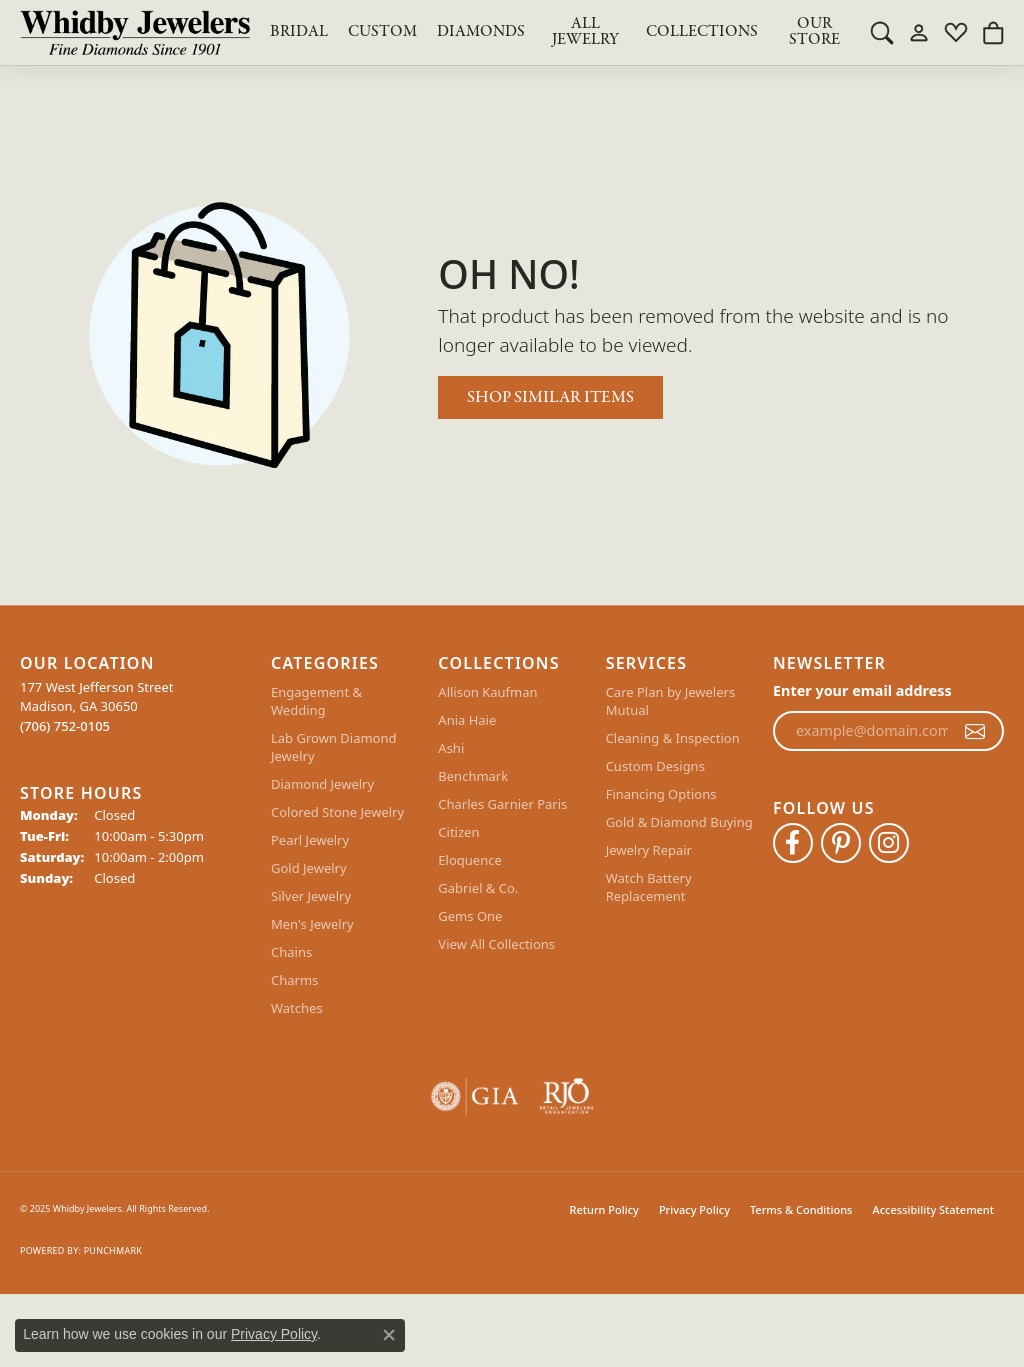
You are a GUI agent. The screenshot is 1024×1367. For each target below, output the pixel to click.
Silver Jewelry (311, 896)
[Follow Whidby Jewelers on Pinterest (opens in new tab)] (841, 843)
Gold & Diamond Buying (679, 822)
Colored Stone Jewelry (337, 812)
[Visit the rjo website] (566, 1096)
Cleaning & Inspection (673, 738)
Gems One (470, 916)
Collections (702, 32)
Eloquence (469, 860)
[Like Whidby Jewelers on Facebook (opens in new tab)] (793, 843)
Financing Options (661, 794)
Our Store (814, 32)
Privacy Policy (694, 1209)
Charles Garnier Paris (502, 804)
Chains (291, 952)
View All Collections (496, 944)
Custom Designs (655, 766)
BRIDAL (299, 32)
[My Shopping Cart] (993, 32)
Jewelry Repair (649, 850)
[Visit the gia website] (475, 1096)
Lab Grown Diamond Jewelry (333, 747)
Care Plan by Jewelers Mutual (670, 701)
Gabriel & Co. (478, 888)
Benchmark (473, 776)
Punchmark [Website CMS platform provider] (113, 1250)
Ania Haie (467, 720)
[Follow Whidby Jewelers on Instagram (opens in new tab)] (889, 843)
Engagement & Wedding (316, 701)
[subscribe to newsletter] (975, 731)
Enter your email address (862, 690)
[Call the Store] (65, 726)
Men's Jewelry (312, 924)
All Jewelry (585, 32)
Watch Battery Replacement (649, 887)
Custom (382, 32)
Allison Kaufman (487, 692)
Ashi (451, 748)
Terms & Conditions (801, 1209)
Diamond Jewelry (322, 784)
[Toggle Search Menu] (882, 32)
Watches (297, 1008)
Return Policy (604, 1209)
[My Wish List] (956, 32)
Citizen (458, 832)
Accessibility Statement (933, 1209)
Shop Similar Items (550, 397)
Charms (294, 980)
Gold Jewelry (309, 868)
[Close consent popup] (389, 1335)
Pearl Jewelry (310, 840)
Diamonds (481, 32)
